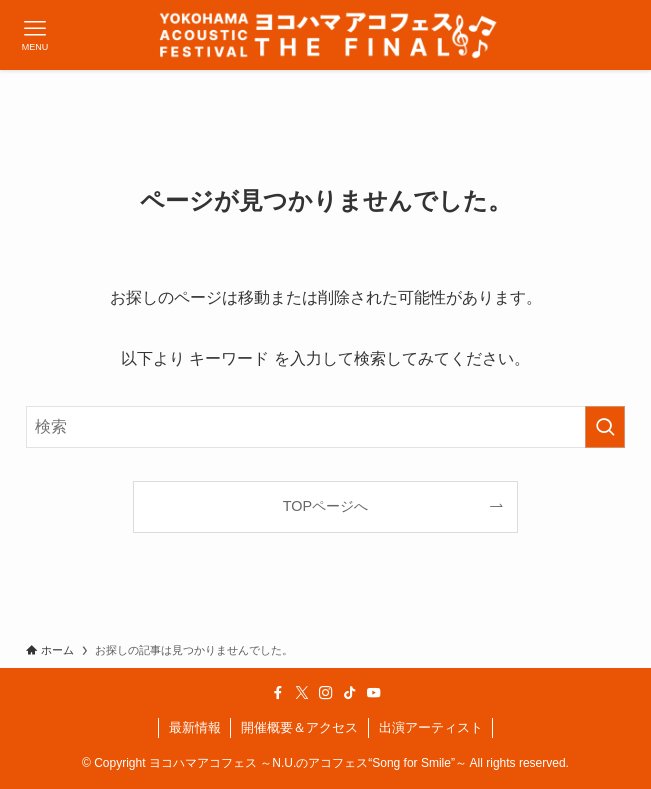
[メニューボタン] (35, 35)
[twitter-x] (302, 693)
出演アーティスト (431, 727)
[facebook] (278, 693)
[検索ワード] (325, 427)
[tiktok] (350, 693)
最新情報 (195, 727)
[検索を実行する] (605, 427)
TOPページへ (325, 506)
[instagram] (326, 693)
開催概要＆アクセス (299, 727)
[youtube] (374, 693)
